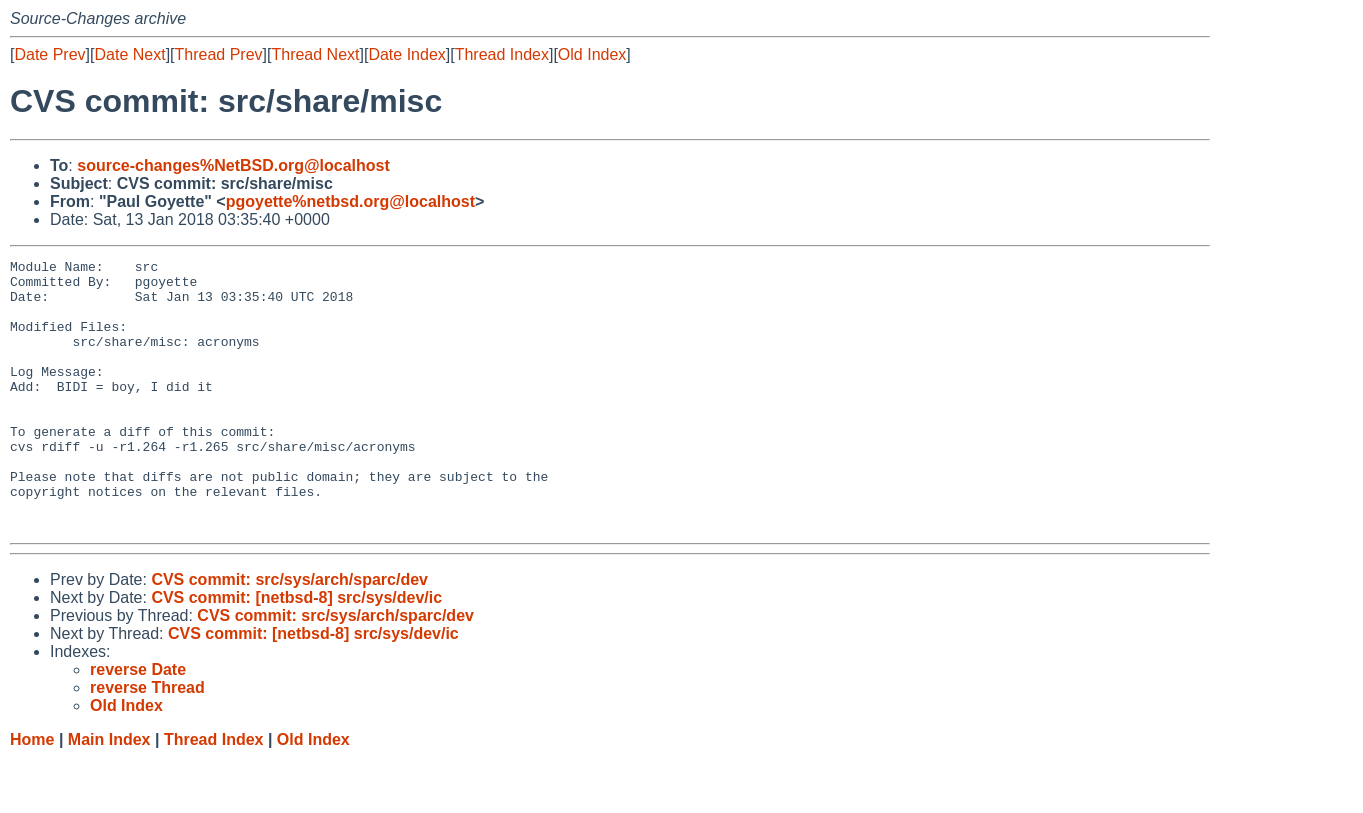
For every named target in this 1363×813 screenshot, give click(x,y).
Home (32, 793)
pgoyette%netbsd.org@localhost (350, 201)
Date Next (129, 54)
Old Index (592, 54)
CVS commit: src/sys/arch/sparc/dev (289, 633)
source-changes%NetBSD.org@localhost (233, 165)
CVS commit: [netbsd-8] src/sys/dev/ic (296, 651)
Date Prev (49, 54)
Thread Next (315, 54)
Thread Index (502, 54)
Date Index (406, 54)
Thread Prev (219, 54)
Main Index (109, 793)
